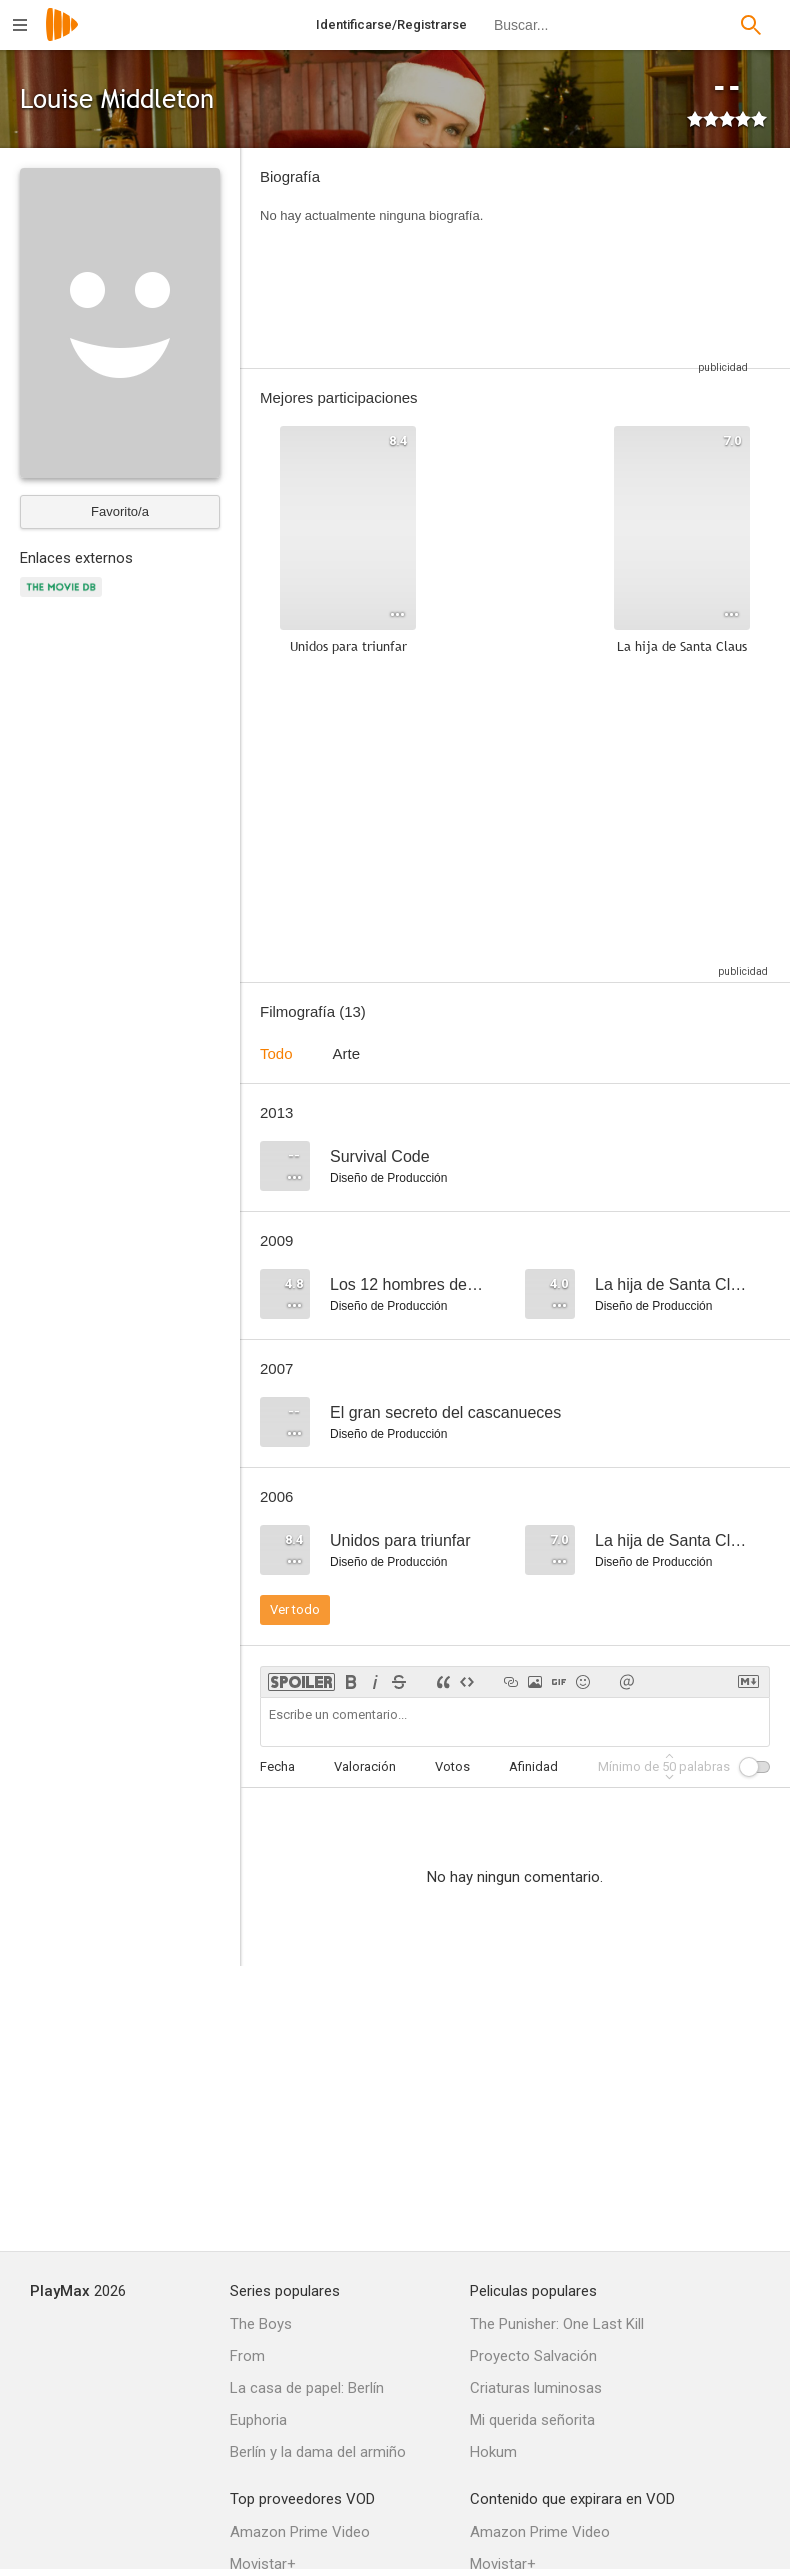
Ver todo (295, 1609)
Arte (347, 1053)
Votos (452, 1766)
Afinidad (533, 1766)
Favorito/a (120, 511)
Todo (276, 1053)
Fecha (277, 1766)
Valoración (365, 1766)
